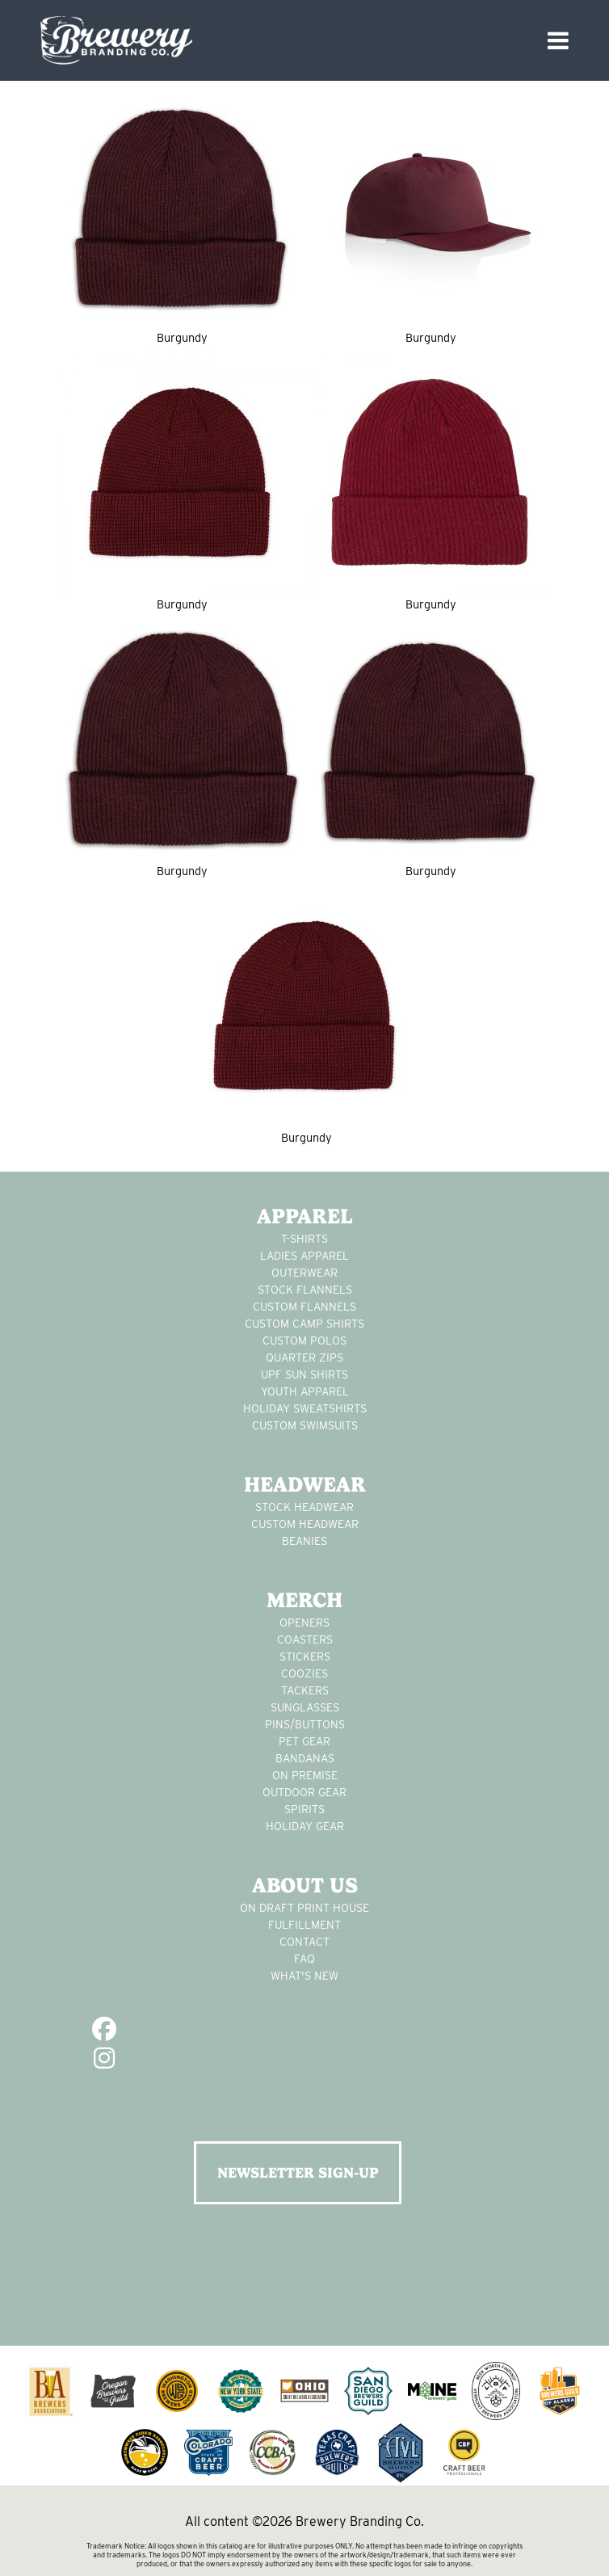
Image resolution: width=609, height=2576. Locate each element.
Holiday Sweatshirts (305, 1408)
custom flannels (304, 1306)
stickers (304, 1656)
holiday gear (305, 1826)
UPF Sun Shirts (304, 1374)
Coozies (304, 1673)
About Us (305, 1885)
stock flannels (305, 1289)
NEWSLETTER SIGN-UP (298, 2172)
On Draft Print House (304, 1907)
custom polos (304, 1340)
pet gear (304, 1741)
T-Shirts (304, 1238)
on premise (305, 1775)
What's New (304, 1975)
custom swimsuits (305, 1425)
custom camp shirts (304, 1323)
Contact (304, 1941)
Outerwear (304, 1272)
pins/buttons (305, 1724)
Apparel (305, 1216)
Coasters (305, 1639)
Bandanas (304, 1758)
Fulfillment (304, 1924)
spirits (304, 1809)
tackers (305, 1690)
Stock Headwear (304, 1507)
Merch (304, 1600)
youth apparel (305, 1391)
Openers (304, 1622)
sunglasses (305, 1707)
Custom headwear (305, 1523)
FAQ (304, 1958)
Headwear (305, 1484)
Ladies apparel (304, 1255)
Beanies (304, 1540)
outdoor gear (304, 1792)
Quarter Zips (304, 1357)
